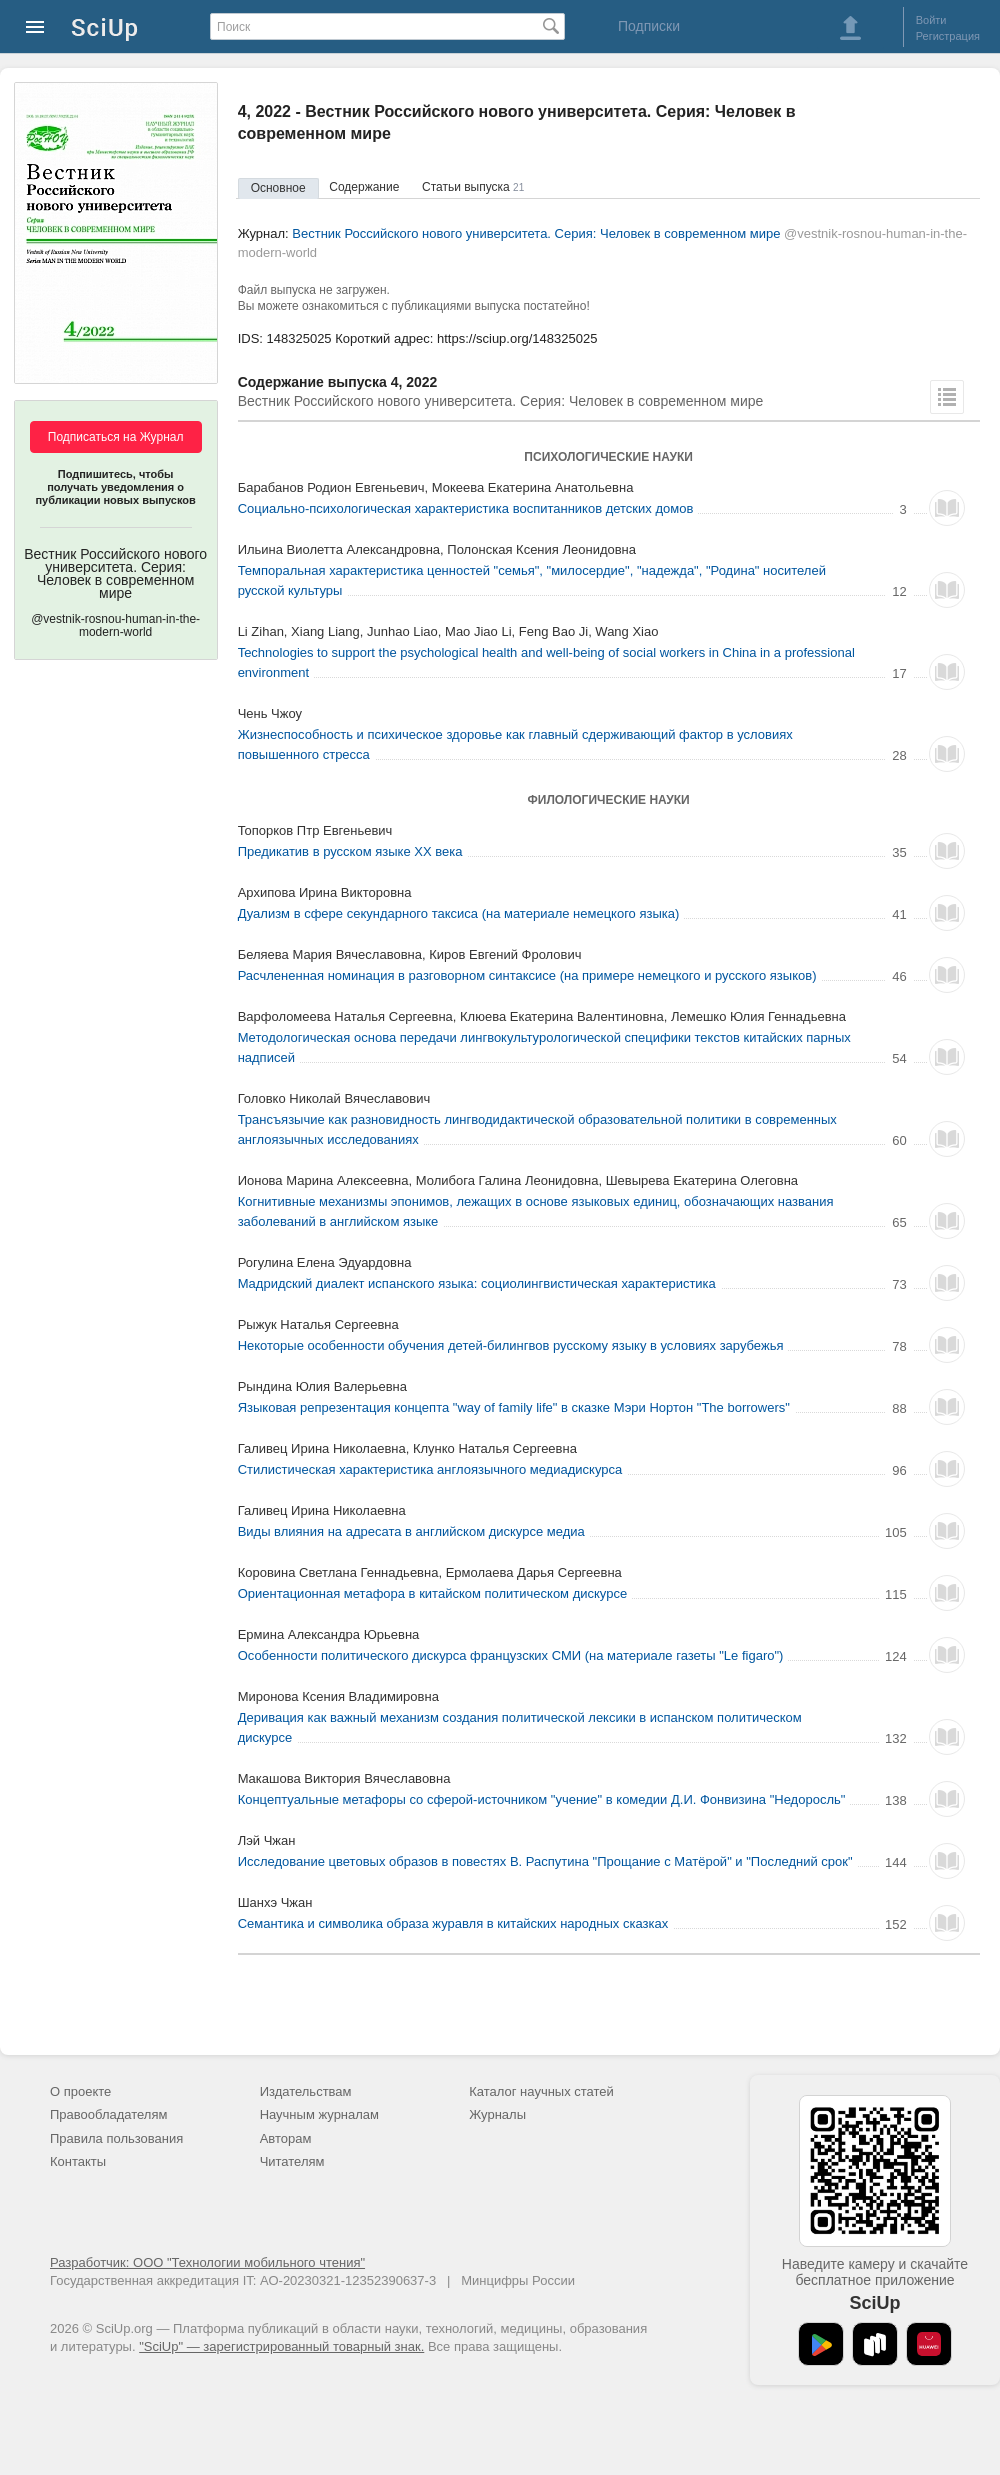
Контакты (78, 2161)
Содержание (364, 187)
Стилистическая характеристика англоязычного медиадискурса (430, 1469)
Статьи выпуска (473, 187)
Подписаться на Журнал (116, 437)
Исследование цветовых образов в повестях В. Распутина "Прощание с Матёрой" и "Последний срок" (545, 1861)
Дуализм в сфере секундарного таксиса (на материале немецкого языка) (459, 913)
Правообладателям (108, 2114)
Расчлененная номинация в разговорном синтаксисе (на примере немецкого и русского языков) (527, 975)
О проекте (80, 2091)
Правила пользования (116, 2138)
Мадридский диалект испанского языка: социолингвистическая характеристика (477, 1283)
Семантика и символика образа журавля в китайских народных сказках (453, 1923)
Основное (278, 188)
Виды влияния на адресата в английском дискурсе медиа (411, 1531)
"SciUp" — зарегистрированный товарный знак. (281, 2346)
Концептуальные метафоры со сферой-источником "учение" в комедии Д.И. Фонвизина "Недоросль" (542, 1799)
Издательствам (306, 2091)
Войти (931, 20)
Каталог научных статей (541, 2091)
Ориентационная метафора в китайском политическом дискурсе (433, 1593)
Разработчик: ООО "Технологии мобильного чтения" (207, 2262)
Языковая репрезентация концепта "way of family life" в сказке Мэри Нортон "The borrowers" (514, 1407)
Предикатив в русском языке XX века (350, 851)
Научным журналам (319, 2114)
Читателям (292, 2161)
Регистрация (948, 36)
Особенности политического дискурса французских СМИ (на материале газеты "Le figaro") (511, 1655)
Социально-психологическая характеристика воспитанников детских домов (466, 508)
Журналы (497, 2114)
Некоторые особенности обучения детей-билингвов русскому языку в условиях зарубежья (511, 1345)
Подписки (649, 26)
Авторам (286, 2138)
